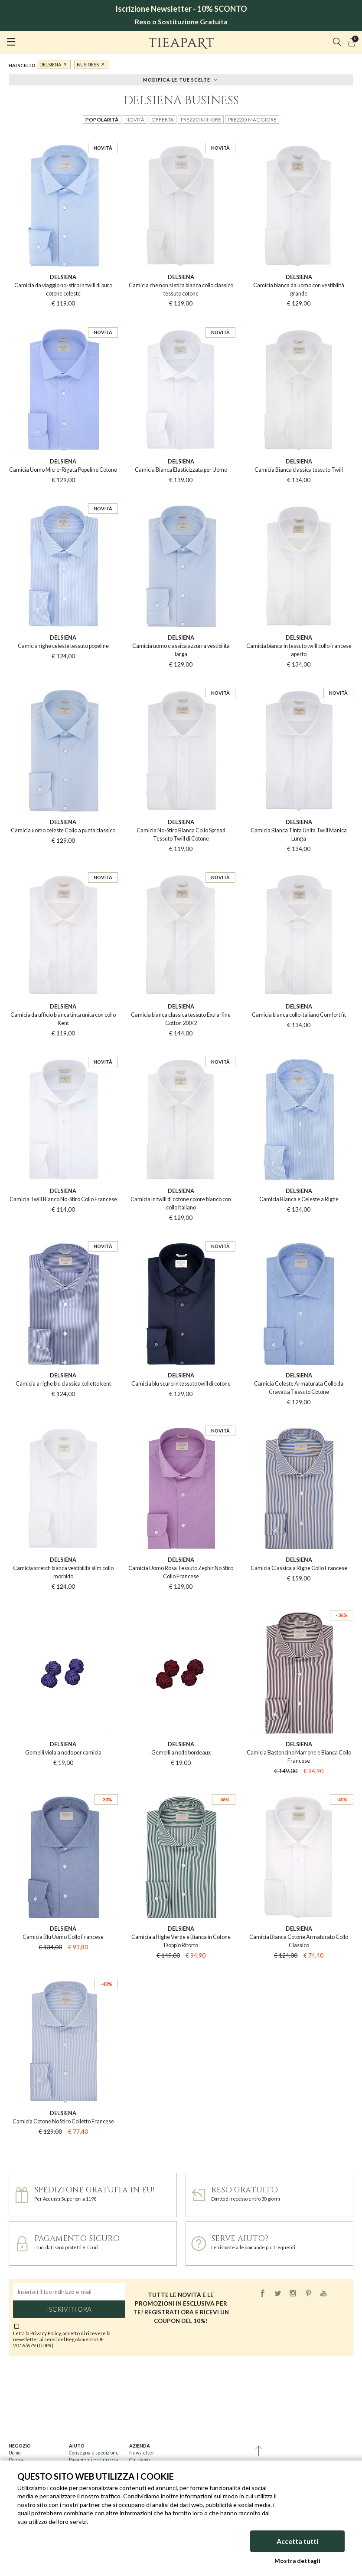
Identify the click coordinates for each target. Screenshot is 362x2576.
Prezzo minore (201, 119)
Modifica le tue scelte (177, 79)
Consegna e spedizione (94, 2452)
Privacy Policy (45, 2333)
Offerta (162, 119)
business (88, 64)
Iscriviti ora (69, 2309)
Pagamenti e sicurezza (93, 2459)
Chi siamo (139, 2459)
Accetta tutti (297, 2541)
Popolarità (101, 119)
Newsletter (141, 2452)
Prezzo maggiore (252, 119)
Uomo (14, 2452)
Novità (134, 119)
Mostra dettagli (297, 2560)
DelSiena (50, 64)
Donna (16, 2459)
